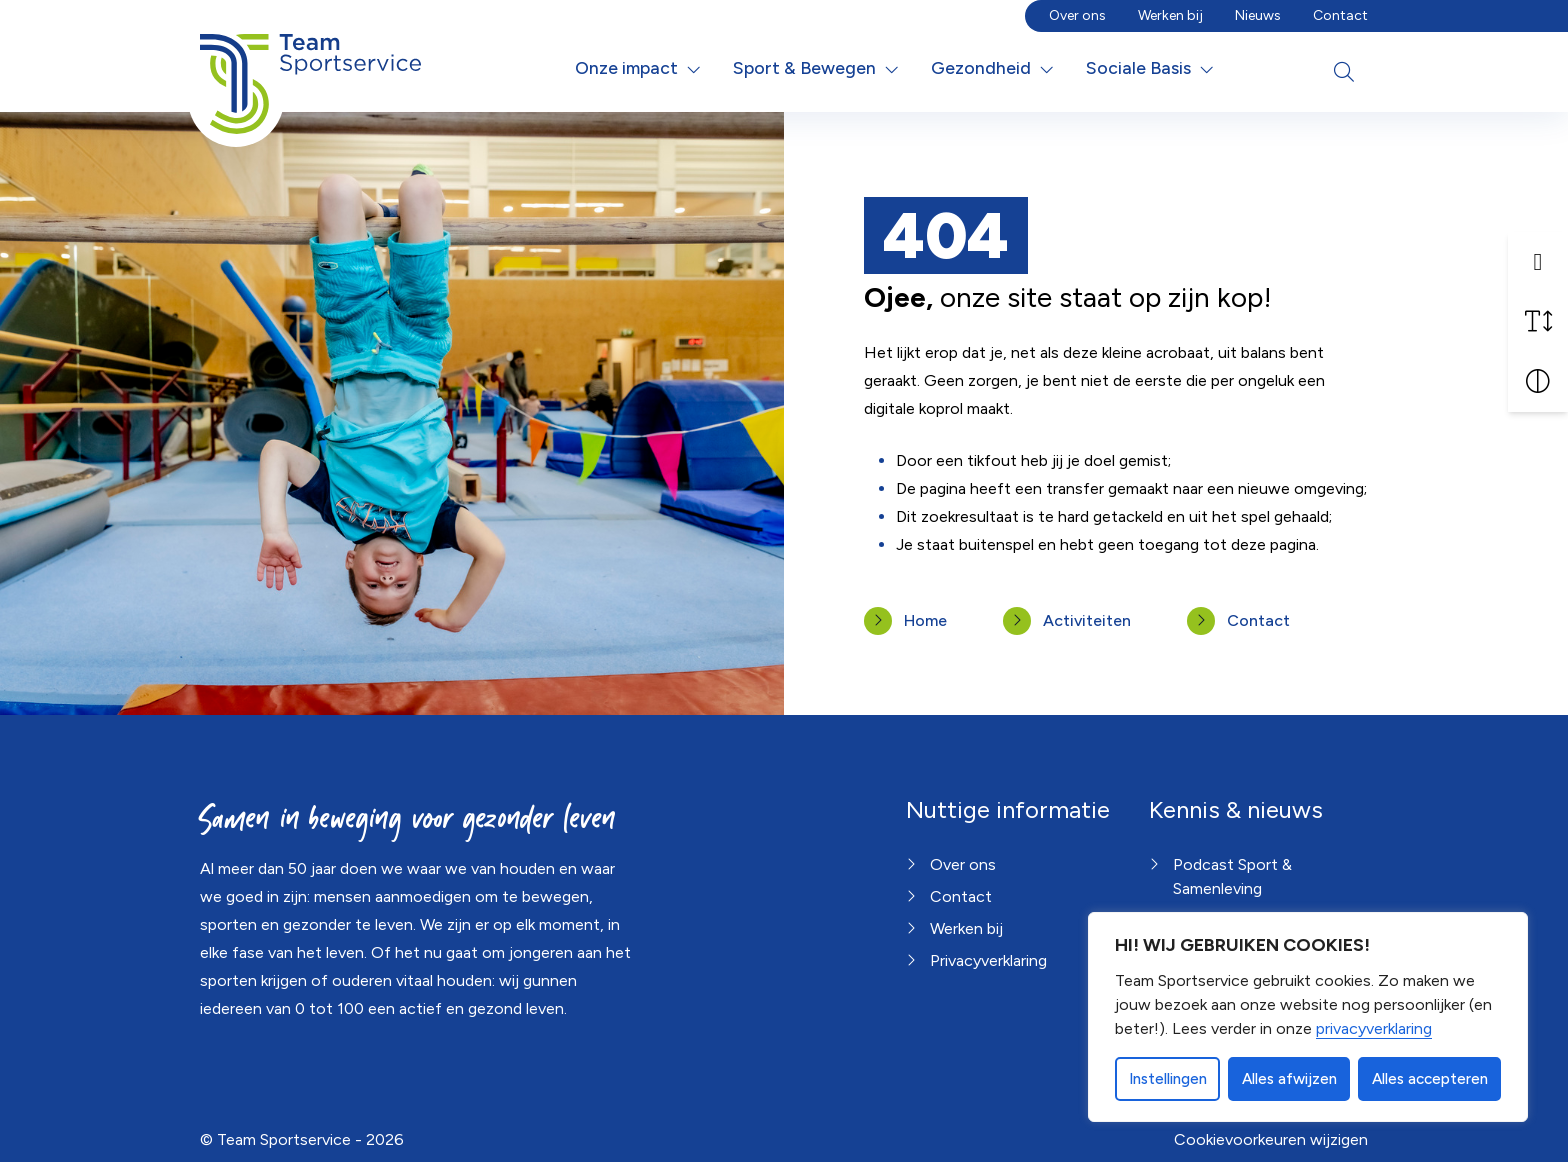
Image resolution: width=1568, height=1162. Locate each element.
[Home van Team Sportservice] (310, 68)
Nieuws (1258, 15)
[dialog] (1308, 1017)
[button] (1538, 262)
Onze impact (626, 67)
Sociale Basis (1138, 67)
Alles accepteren (1430, 1079)
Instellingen (1168, 1079)
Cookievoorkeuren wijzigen (1271, 1139)
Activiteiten (1087, 620)
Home (925, 620)
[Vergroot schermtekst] (1538, 322)
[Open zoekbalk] (1344, 72)
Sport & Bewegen (804, 67)
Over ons (1077, 15)
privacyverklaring (1374, 1028)
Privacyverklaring (988, 960)
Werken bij (1170, 15)
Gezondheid (981, 67)
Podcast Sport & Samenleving (1232, 876)
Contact (1340, 15)
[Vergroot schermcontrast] (1538, 382)
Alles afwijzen (1289, 1079)
